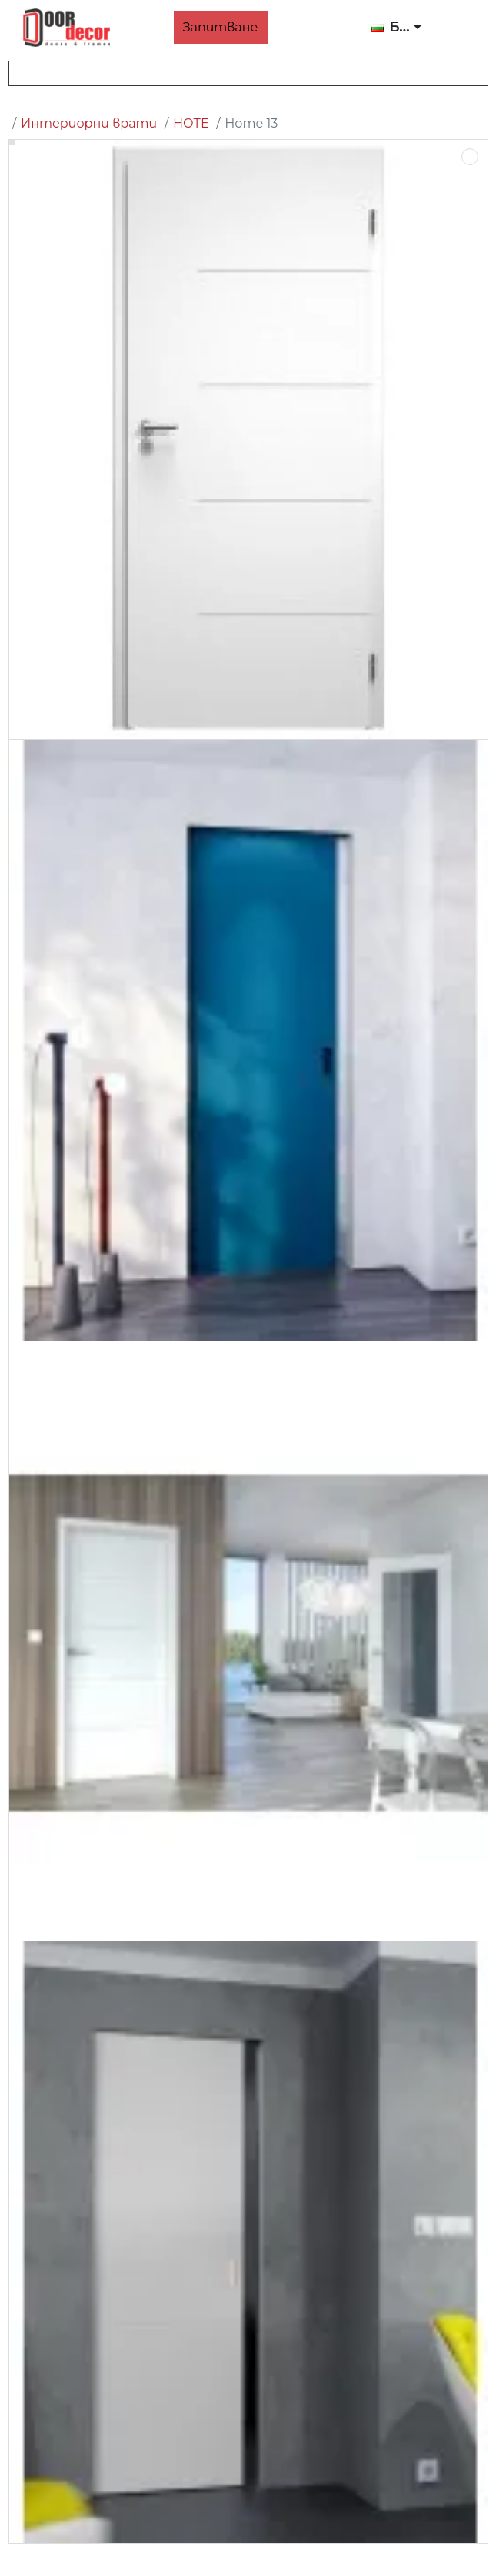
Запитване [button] (220, 27)
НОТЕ (191, 123)
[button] (397, 28)
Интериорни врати (89, 123)
